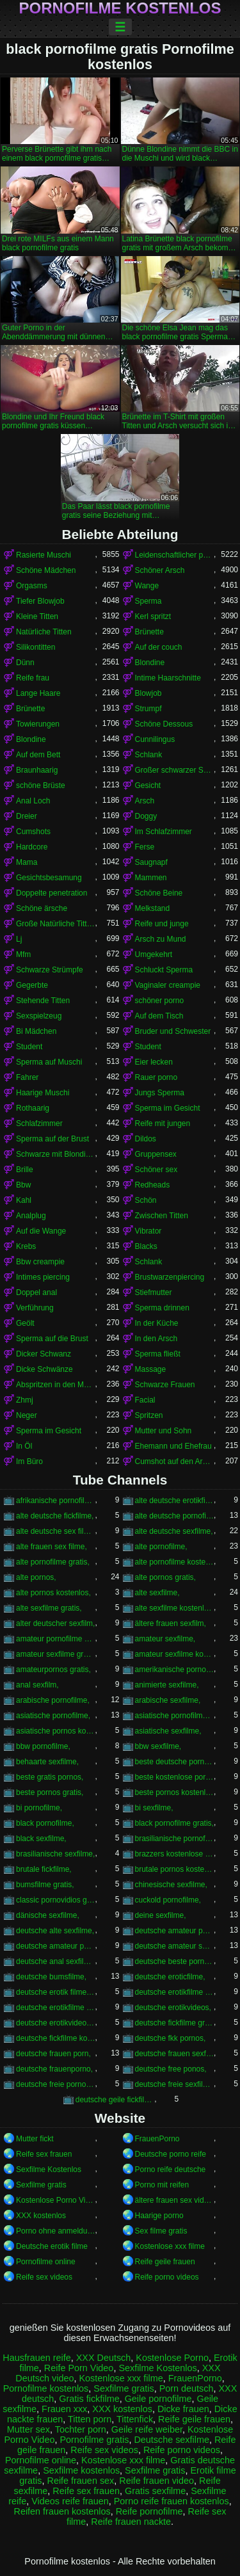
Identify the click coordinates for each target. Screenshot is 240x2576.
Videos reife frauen (70, 2501)
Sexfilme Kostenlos (48, 2169)
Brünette (149, 631)
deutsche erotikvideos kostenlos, (55, 2022)
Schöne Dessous (164, 724)
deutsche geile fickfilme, (115, 2099)
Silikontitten (35, 647)
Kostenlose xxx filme (170, 2246)
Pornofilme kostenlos (120, 8)
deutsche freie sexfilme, (174, 2084)
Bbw (23, 1184)
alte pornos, (36, 1577)
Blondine (150, 662)
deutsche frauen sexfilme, (174, 2053)
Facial (145, 1400)
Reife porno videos (167, 2277)
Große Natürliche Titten (55, 923)
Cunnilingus (155, 739)
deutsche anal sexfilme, (55, 1961)
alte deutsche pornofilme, (174, 1515)
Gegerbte (32, 985)
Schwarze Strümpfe (49, 969)
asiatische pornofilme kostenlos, (174, 1715)
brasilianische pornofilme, (174, 1838)
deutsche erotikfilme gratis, (174, 1992)
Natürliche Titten (44, 631)
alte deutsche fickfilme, (54, 1515)
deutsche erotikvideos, (173, 2007)
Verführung (35, 1307)
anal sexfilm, (37, 1684)
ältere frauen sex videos (174, 2200)
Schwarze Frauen (165, 1384)
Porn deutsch (186, 2388)
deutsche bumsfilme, (51, 1976)
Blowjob (148, 693)
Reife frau (32, 677)
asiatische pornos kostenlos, (55, 1731)
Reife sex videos (44, 2277)
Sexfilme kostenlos (81, 2470)
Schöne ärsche (41, 908)
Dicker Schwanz (43, 1353)
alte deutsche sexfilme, (174, 1531)
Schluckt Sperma (164, 969)
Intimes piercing (43, 1277)
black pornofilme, (45, 1823)
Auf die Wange (41, 1231)
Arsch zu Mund (160, 939)
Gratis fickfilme (89, 2399)
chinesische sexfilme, (171, 1884)
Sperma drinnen (162, 1307)
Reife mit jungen (163, 1123)
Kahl (23, 1200)
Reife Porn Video (79, 2368)
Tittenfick (134, 2419)
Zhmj (24, 1400)
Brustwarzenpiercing (170, 1277)
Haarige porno (159, 2215)
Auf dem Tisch (159, 1015)
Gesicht (148, 785)
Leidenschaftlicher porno (174, 555)
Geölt (25, 1323)
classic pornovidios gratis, (55, 1900)
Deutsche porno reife (170, 2154)
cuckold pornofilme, (168, 1900)
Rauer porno (156, 1077)
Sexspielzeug (38, 1015)
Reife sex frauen (44, 2154)
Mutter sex (28, 2429)
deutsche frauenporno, (54, 2069)
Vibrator (148, 1231)
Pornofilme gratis (94, 2440)
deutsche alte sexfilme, (55, 1930)
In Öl (24, 1446)
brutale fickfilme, (44, 1869)
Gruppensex (156, 1154)
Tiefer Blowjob (40, 601)
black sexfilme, (41, 1838)
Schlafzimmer (39, 1123)
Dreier (26, 816)
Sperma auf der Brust (52, 1138)
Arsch (145, 800)
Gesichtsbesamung (49, 877)
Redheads (152, 1184)
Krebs (26, 1246)
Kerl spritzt (153, 616)
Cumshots (33, 831)
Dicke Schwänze (44, 1369)
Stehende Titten (43, 1000)
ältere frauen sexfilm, (170, 1623)
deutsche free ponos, (171, 2069)
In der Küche (157, 1323)
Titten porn (89, 2419)
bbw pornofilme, (43, 1746)
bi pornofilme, (39, 1807)
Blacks (146, 1246)
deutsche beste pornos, (174, 1961)
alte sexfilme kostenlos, (174, 1608)
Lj (19, 939)
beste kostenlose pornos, (174, 1777)
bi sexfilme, (154, 1807)
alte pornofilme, (161, 1546)
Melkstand (152, 908)
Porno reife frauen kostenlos (171, 2501)
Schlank (149, 754)
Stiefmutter (153, 1292)
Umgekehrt (154, 954)
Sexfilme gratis (41, 2184)
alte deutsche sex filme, (55, 1531)
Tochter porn (80, 2429)
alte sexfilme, (157, 1592)
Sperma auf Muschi (49, 1062)
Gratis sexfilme (155, 2491)
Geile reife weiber (146, 2429)
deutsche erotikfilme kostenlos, (55, 2007)
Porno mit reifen (162, 2184)
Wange (147, 585)
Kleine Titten (37, 616)
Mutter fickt (35, 2138)
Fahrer (27, 1077)
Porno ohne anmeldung (55, 2230)
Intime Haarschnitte (168, 677)
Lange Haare (38, 693)
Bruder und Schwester (173, 1031)
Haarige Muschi (42, 1092)
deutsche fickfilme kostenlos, (55, 2038)
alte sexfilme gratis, (49, 1608)
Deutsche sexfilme (171, 2440)
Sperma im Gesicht (167, 1108)
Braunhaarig (37, 770)
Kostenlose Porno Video (55, 2200)
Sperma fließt (157, 1353)
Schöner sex (156, 1169)
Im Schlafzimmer (163, 831)
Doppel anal (36, 1292)
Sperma (148, 601)
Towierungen (38, 724)
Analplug (31, 1215)
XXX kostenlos (41, 2215)
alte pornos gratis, (165, 1577)
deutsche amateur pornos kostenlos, (55, 1946)
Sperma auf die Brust (52, 1338)
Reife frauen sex (80, 2480)
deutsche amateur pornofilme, (174, 1930)
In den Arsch (156, 1338)
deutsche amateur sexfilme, (174, 1946)
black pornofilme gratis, (174, 1823)
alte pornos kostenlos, (53, 1592)
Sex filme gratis (161, 2230)
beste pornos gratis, (49, 1792)
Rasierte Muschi (43, 555)
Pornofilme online (46, 2261)
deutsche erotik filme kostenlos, (55, 1992)
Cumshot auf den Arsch (174, 1461)
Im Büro (29, 1461)
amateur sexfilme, (165, 1638)
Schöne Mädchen (46, 570)
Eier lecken (154, 1062)
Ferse (145, 846)
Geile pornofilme (158, 2399)
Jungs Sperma (159, 1092)
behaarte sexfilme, (47, 1761)
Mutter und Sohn (163, 1430)
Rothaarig (32, 1108)
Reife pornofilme (149, 2511)
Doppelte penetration (51, 893)
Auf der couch (158, 647)
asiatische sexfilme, (168, 1731)
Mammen (151, 877)
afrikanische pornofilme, (55, 1500)
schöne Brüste (40, 785)
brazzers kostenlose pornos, (174, 1853)
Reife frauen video (156, 2480)
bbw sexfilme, (158, 1746)
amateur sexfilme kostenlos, (174, 1654)
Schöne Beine (159, 893)
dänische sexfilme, (47, 1915)
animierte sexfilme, (167, 1684)
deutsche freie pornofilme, (55, 2084)
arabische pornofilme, (53, 1700)
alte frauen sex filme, (51, 1546)
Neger (26, 1415)
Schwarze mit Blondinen (55, 1154)
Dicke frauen (183, 2409)
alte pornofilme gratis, (53, 1562)
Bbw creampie (40, 1261)
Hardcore (31, 846)
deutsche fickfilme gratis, (174, 2022)
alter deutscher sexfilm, (55, 1623)
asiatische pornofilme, (53, 1715)
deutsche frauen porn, (53, 2053)
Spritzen (149, 1415)
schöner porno (159, 1000)
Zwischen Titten (161, 1215)
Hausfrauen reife (36, 2358)
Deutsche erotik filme (52, 2246)
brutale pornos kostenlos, (174, 1869)
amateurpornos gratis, (53, 1669)
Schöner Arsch (160, 570)
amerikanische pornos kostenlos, (174, 1669)
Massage (150, 1369)
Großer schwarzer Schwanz (174, 770)
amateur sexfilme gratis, (55, 1654)
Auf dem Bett (38, 754)
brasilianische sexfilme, (55, 1853)
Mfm (23, 954)
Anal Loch (33, 800)
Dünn (25, 662)
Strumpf (148, 708)
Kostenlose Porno (172, 2358)
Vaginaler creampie (168, 985)
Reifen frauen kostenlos (62, 2511)
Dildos (145, 1138)
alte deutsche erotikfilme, (174, 1500)
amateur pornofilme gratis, (55, 1638)
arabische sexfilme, (168, 1700)
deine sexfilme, (160, 1915)
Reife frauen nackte (131, 2521)
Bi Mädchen (36, 1031)
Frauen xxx (64, 2409)
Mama (26, 862)
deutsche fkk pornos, (170, 2038)
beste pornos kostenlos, (174, 1792)
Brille (24, 1169)
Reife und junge (162, 923)
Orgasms (31, 585)
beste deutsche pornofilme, (174, 1761)
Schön (146, 1200)
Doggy (146, 816)
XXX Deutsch (103, 2358)
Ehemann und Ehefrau (173, 1446)
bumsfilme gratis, (45, 1884)
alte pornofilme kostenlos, (174, 1562)
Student (29, 1046)
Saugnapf (151, 862)
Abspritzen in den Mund (55, 1384)
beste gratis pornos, (49, 1777)
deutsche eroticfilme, (170, 1976)
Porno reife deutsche (170, 2169)
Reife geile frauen (165, 2261)
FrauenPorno (157, 2138)
